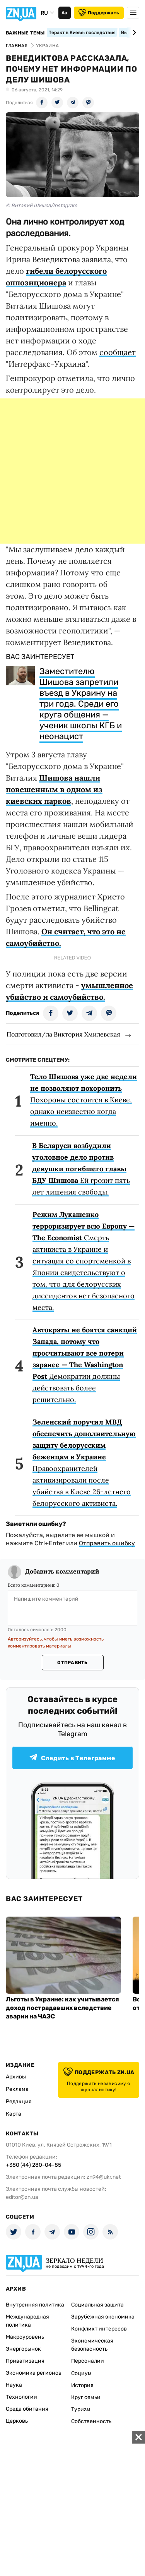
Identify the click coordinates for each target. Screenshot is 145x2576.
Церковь (17, 2421)
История (82, 2385)
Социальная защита (97, 2304)
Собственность (91, 2421)
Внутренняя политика (35, 2304)
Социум (81, 2373)
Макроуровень (25, 2337)
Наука (14, 2385)
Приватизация (25, 2361)
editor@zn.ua (22, 2197)
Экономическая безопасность (92, 2344)
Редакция (19, 2101)
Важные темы (25, 33)
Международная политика (27, 2320)
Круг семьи (86, 2397)
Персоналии (87, 2361)
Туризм (80, 2409)
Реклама (17, 2089)
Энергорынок (23, 2349)
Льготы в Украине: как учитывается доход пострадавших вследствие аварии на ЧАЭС (62, 2008)
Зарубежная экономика (103, 2316)
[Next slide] (133, 32)
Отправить (72, 1662)
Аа (64, 12)
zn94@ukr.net (104, 2177)
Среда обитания (27, 2409)
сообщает (117, 352)
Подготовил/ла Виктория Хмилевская (63, 1034)
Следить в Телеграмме (72, 1758)
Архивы (16, 2076)
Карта (13, 2114)
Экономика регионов (33, 2373)
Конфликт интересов (99, 2328)
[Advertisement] (72, 471)
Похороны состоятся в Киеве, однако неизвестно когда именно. (83, 1100)
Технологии (21, 2397)
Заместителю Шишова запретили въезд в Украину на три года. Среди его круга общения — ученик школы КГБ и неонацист (80, 703)
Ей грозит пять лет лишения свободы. (81, 1168)
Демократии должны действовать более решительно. (84, 1364)
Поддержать (98, 13)
